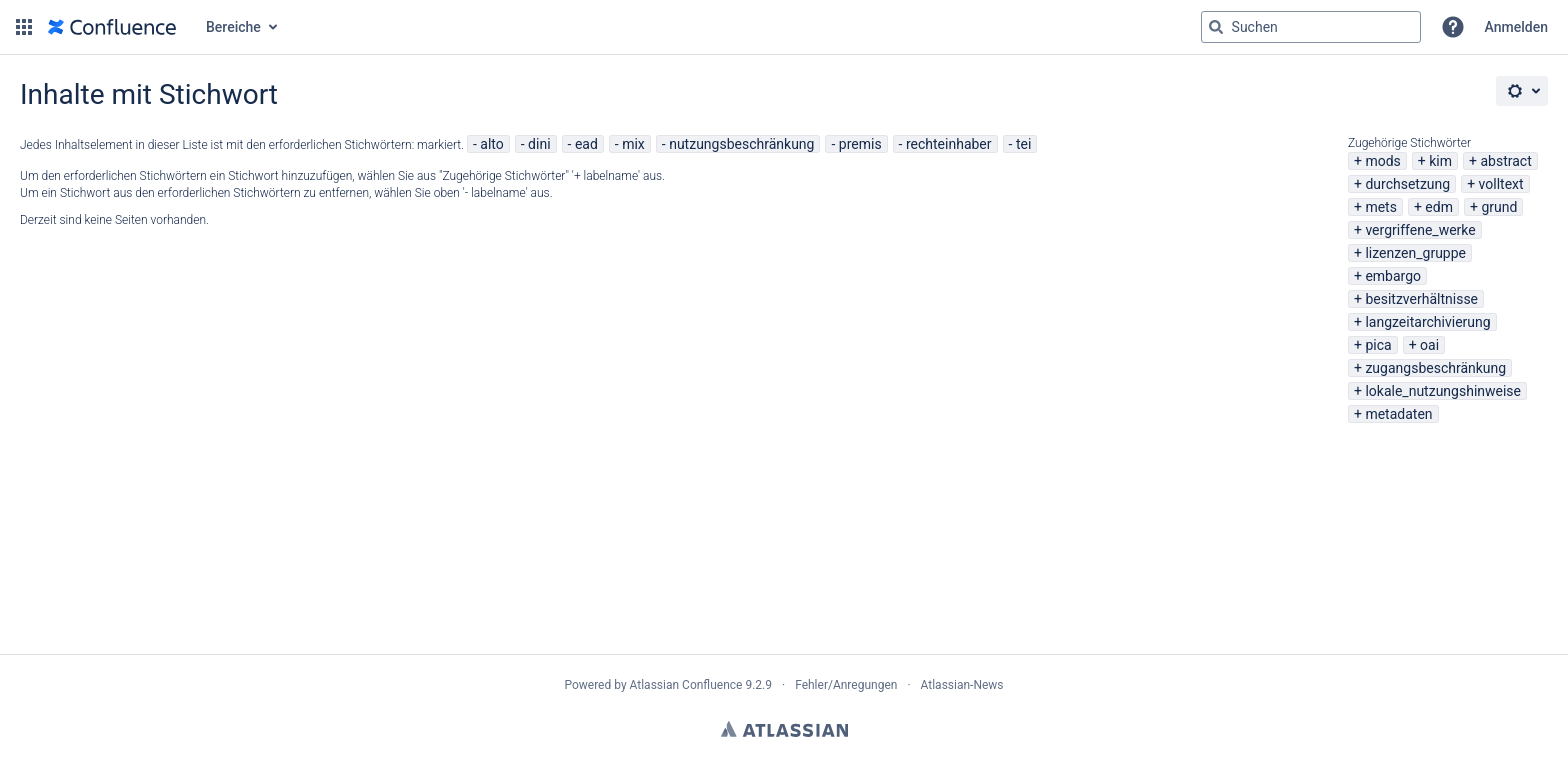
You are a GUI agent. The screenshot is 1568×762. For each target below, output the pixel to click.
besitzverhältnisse (1421, 299)
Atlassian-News (962, 685)
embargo (1393, 276)
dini (539, 144)
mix (633, 144)
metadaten (1398, 414)
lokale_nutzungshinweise (1443, 391)
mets (1381, 207)
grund (1499, 207)
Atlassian (784, 729)
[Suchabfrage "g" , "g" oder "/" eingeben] (1311, 27)
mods (1382, 161)
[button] (24, 27)
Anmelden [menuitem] (1516, 27)
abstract (1505, 161)
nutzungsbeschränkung (741, 144)
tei (1023, 144)
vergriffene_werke (1420, 230)
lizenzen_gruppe (1415, 253)
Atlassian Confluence (686, 685)
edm (1439, 207)
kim (1440, 161)
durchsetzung (1407, 184)
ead (586, 144)
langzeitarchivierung (1427, 322)
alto (491, 144)
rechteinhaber (949, 144)
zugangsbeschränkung (1435, 368)
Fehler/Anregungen (846, 685)
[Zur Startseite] (112, 27)
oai (1429, 345)
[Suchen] (1216, 27)
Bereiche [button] (233, 27)
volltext (1501, 184)
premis (860, 144)
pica (1378, 345)
